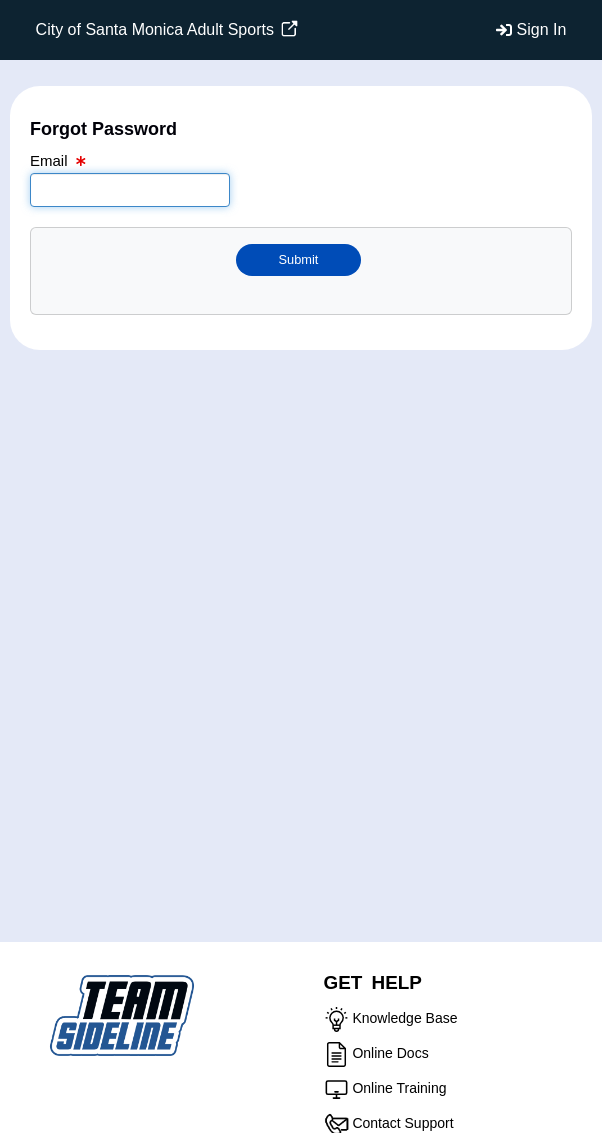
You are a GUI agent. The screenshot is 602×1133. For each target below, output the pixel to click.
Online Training (399, 1088)
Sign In (542, 29)
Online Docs (390, 1053)
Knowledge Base (404, 1018)
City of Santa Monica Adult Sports (167, 29)
